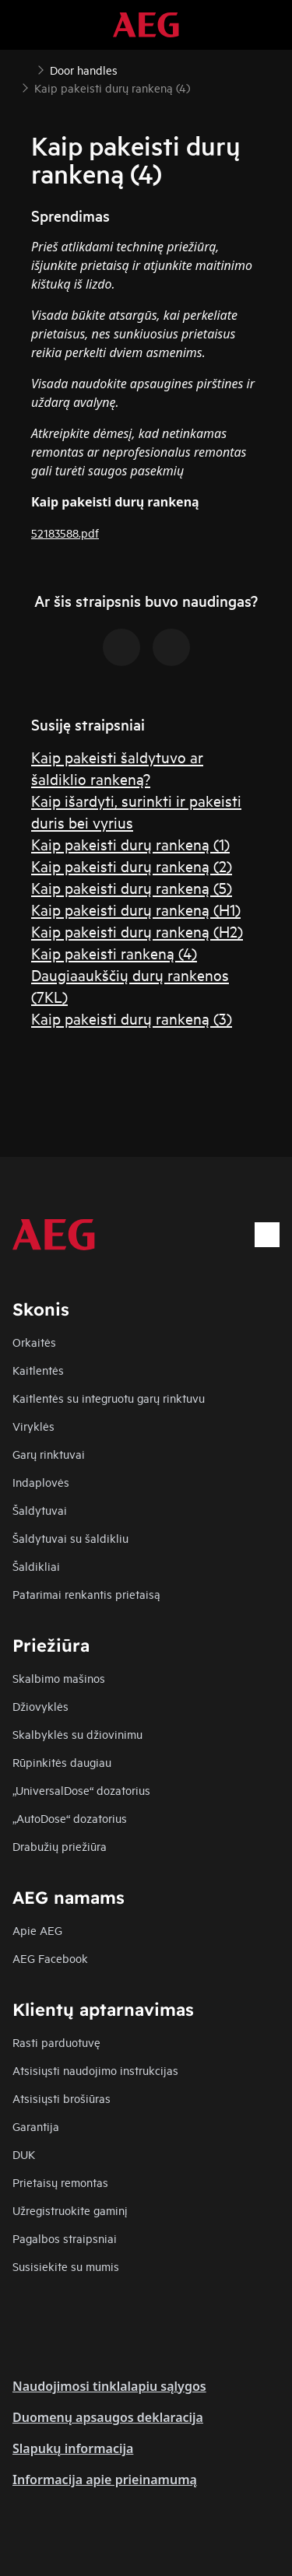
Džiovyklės (40, 1705)
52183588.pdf (65, 532)
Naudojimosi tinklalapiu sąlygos (109, 2386)
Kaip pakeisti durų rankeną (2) (131, 865)
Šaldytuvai (39, 1509)
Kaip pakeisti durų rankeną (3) (131, 1018)
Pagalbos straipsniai (64, 2238)
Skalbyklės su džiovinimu (77, 1733)
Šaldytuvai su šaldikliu (70, 1537)
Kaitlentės (38, 1369)
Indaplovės (40, 1481)
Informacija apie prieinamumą (104, 2479)
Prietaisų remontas (60, 2182)
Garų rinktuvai (48, 1453)
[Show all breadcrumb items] (25, 68)
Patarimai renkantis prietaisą (86, 1593)
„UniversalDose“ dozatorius (81, 1789)
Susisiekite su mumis (65, 2266)
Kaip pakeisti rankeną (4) (114, 952)
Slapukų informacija (72, 2448)
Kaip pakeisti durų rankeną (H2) (137, 931)
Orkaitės (34, 1341)
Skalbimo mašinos (58, 1677)
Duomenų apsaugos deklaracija (107, 2417)
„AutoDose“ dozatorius (69, 1817)
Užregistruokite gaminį (70, 2210)
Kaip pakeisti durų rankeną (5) (131, 887)
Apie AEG (37, 1929)
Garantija (35, 2126)
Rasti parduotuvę (56, 2042)
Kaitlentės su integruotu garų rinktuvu (108, 1397)
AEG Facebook (50, 1957)
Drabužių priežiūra (59, 1845)
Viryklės (33, 1425)
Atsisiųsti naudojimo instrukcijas (95, 2070)
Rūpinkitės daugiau (61, 1761)
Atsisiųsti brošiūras (61, 2098)
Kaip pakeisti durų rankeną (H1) (136, 909)
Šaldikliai (36, 1565)
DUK (23, 2154)
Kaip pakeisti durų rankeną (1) (130, 843)
